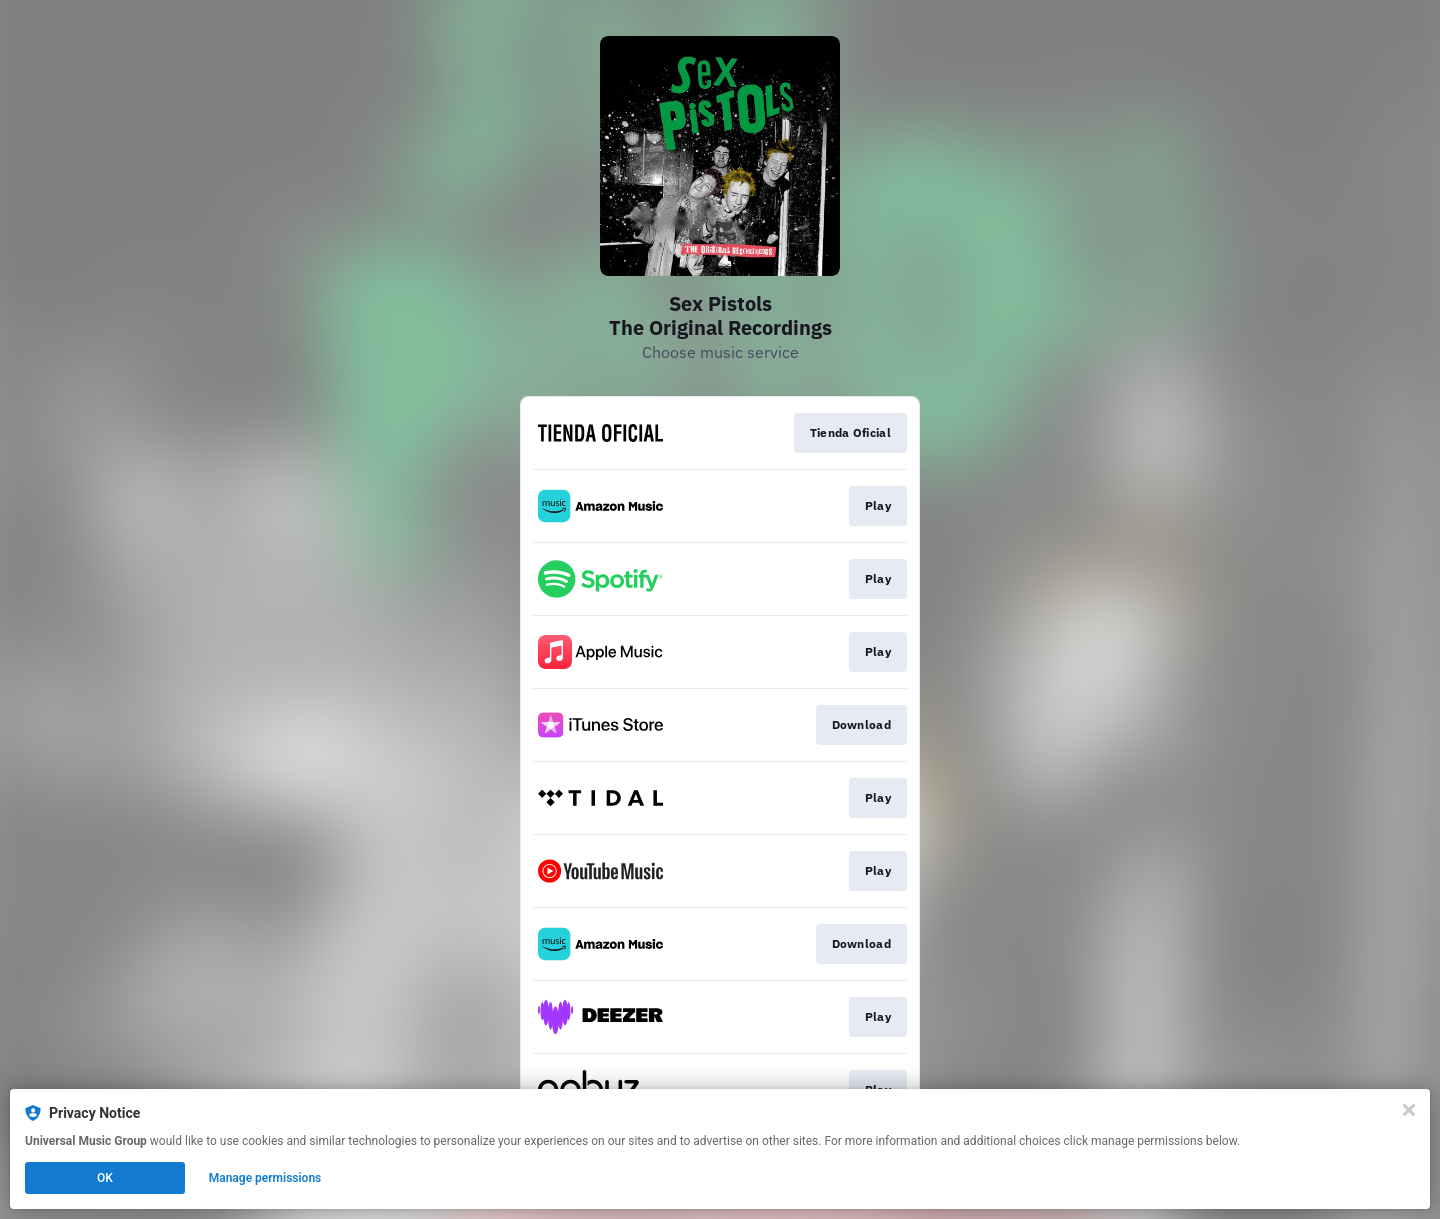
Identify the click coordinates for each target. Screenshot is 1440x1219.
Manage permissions (265, 1178)
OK (105, 1178)
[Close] (1409, 1110)
